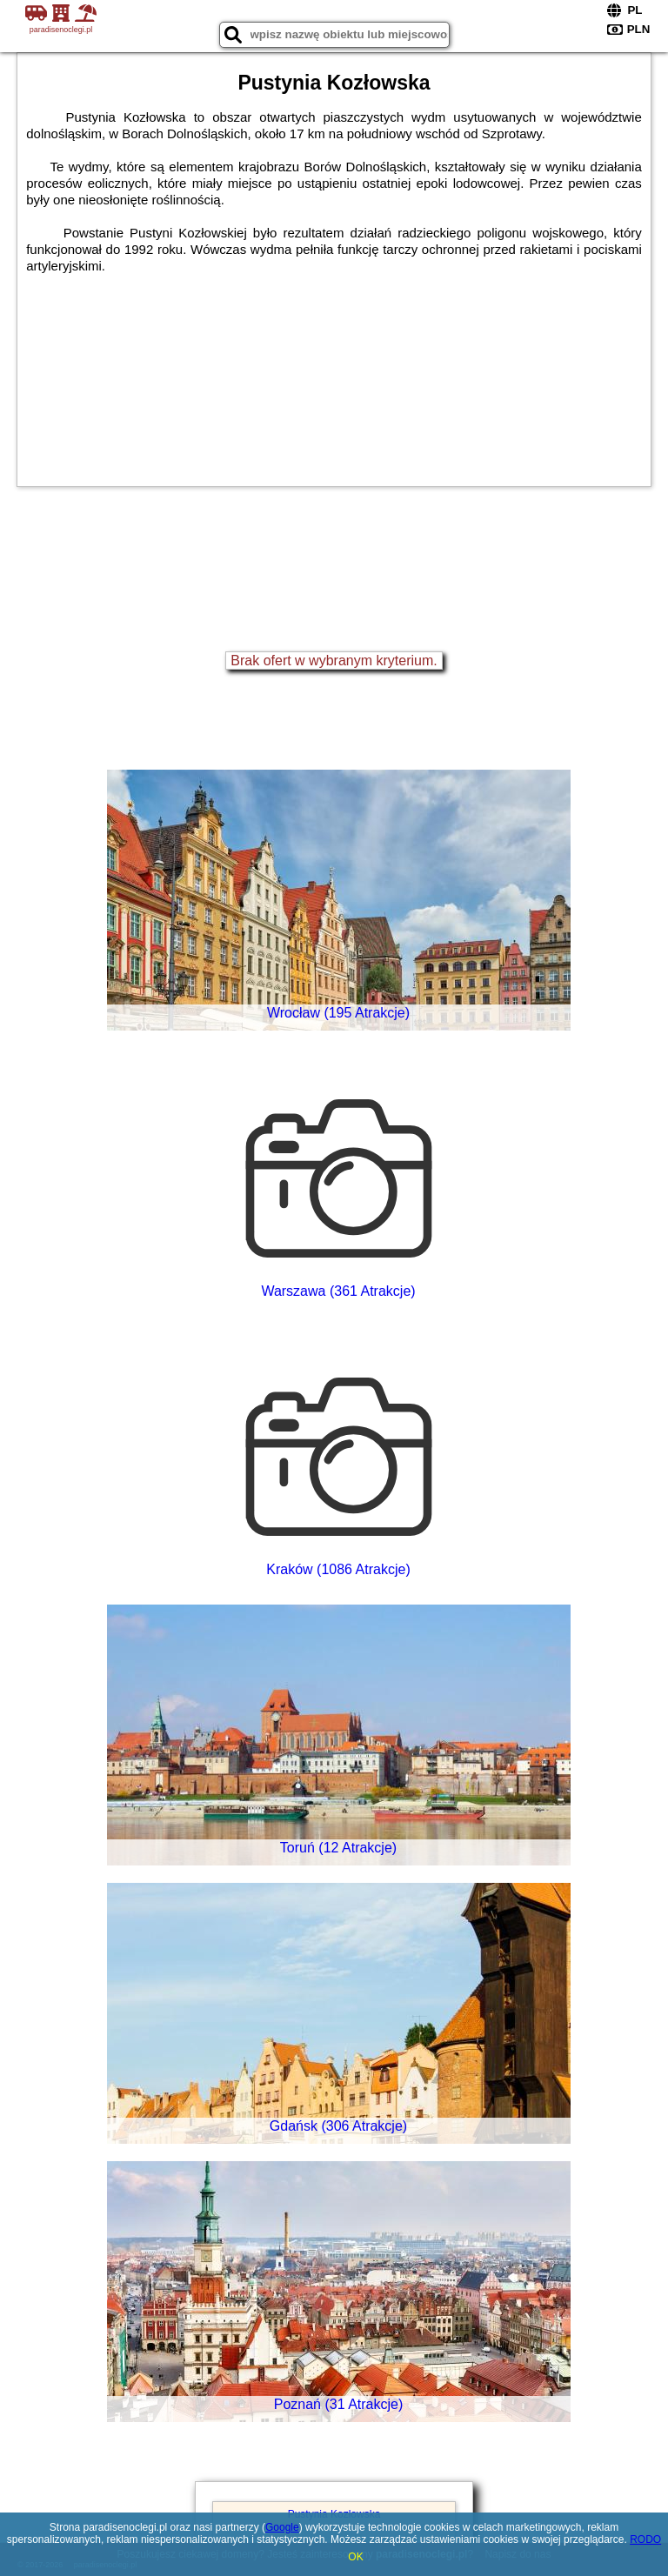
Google (282, 2527)
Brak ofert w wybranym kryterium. (333, 660)
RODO (645, 2539)
